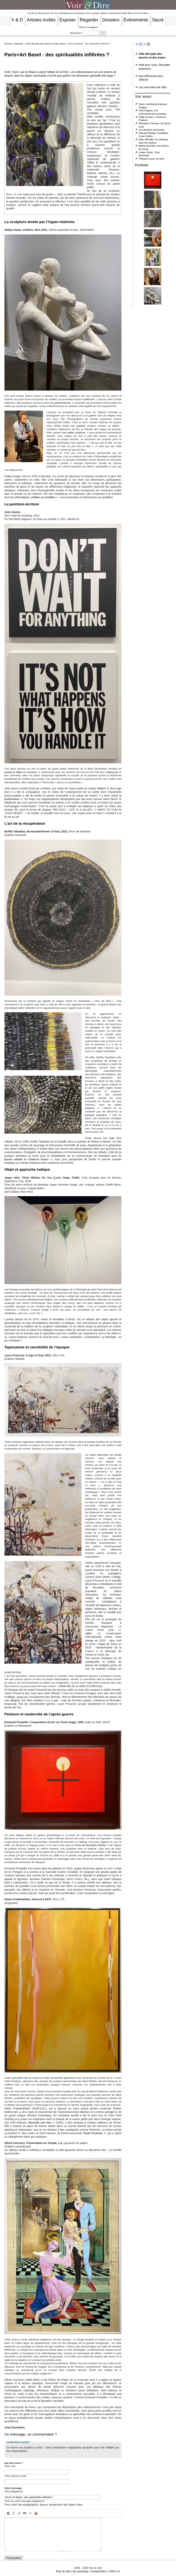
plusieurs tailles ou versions (20, 772)
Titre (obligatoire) (13, 2491)
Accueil (8, 43)
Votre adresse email (15, 2476)
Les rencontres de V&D (153, 87)
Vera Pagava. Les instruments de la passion (153, 112)
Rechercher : (76, 33)
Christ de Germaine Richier (90, 1845)
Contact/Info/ (98, 2571)
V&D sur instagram (88, 27)
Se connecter (80, 2571)
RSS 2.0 (115, 2571)
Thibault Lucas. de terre (151, 158)
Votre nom (10, 2466)
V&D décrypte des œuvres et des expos (45, 43)
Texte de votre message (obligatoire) (24, 2501)
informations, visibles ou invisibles (35, 497)
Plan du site (63, 2571)
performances (63, 402)
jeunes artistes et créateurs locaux (26, 1159)
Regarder (18, 43)
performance (12, 799)
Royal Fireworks (93, 2133)
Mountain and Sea (39, 2122)
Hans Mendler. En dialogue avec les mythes (153, 141)
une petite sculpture (73, 432)
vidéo (88, 1633)
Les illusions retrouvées (151, 129)
